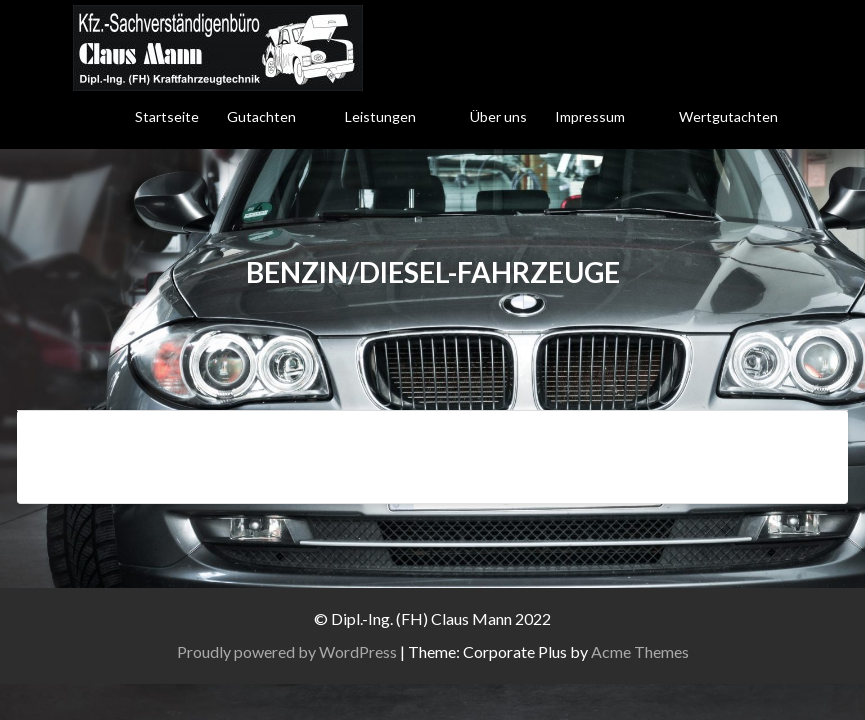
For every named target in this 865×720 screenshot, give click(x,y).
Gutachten (261, 116)
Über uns (498, 116)
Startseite (167, 116)
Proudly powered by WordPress (287, 651)
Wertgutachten (728, 116)
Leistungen (380, 116)
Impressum (590, 116)
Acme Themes (640, 651)
